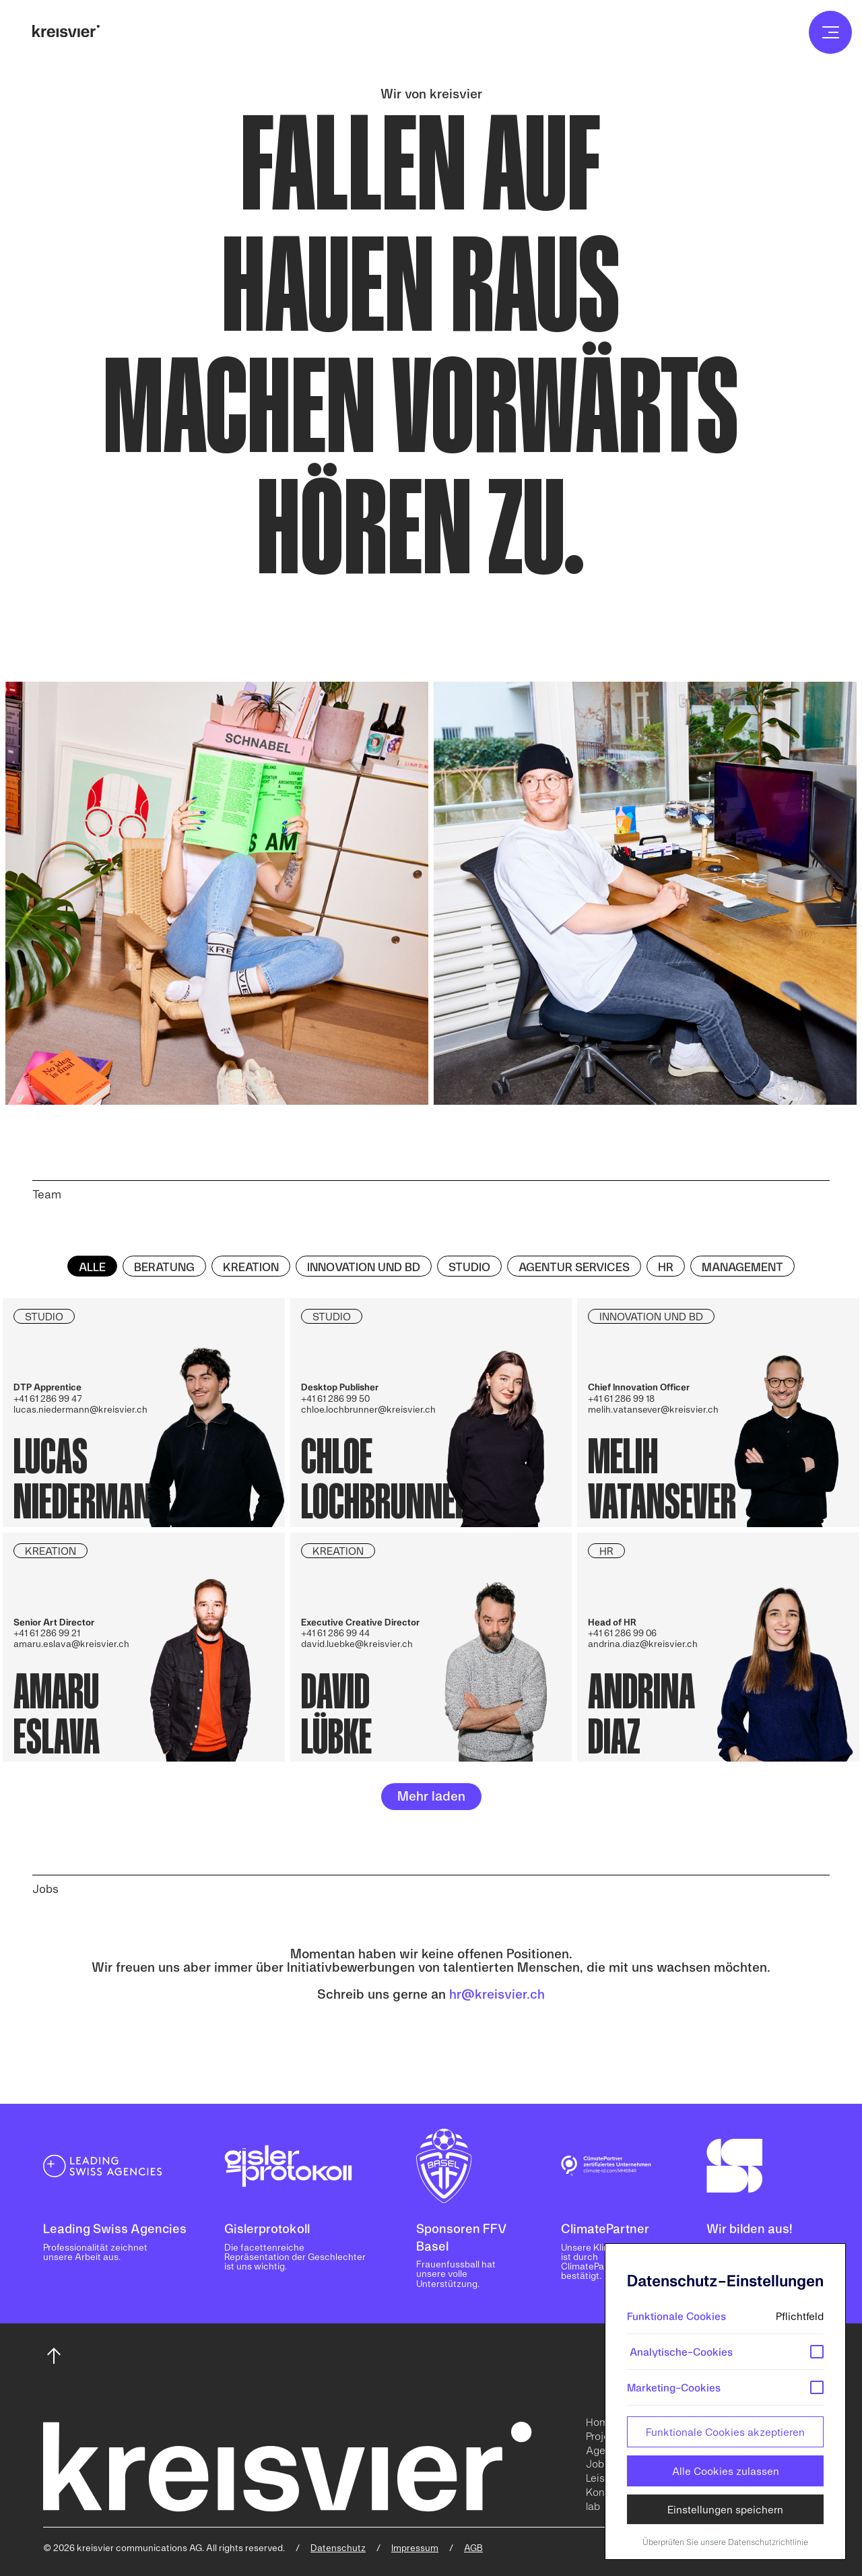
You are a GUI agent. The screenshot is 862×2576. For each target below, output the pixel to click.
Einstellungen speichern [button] (725, 2509)
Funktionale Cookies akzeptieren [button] (725, 2431)
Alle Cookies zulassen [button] (725, 2470)
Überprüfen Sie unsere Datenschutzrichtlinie (725, 2541)
